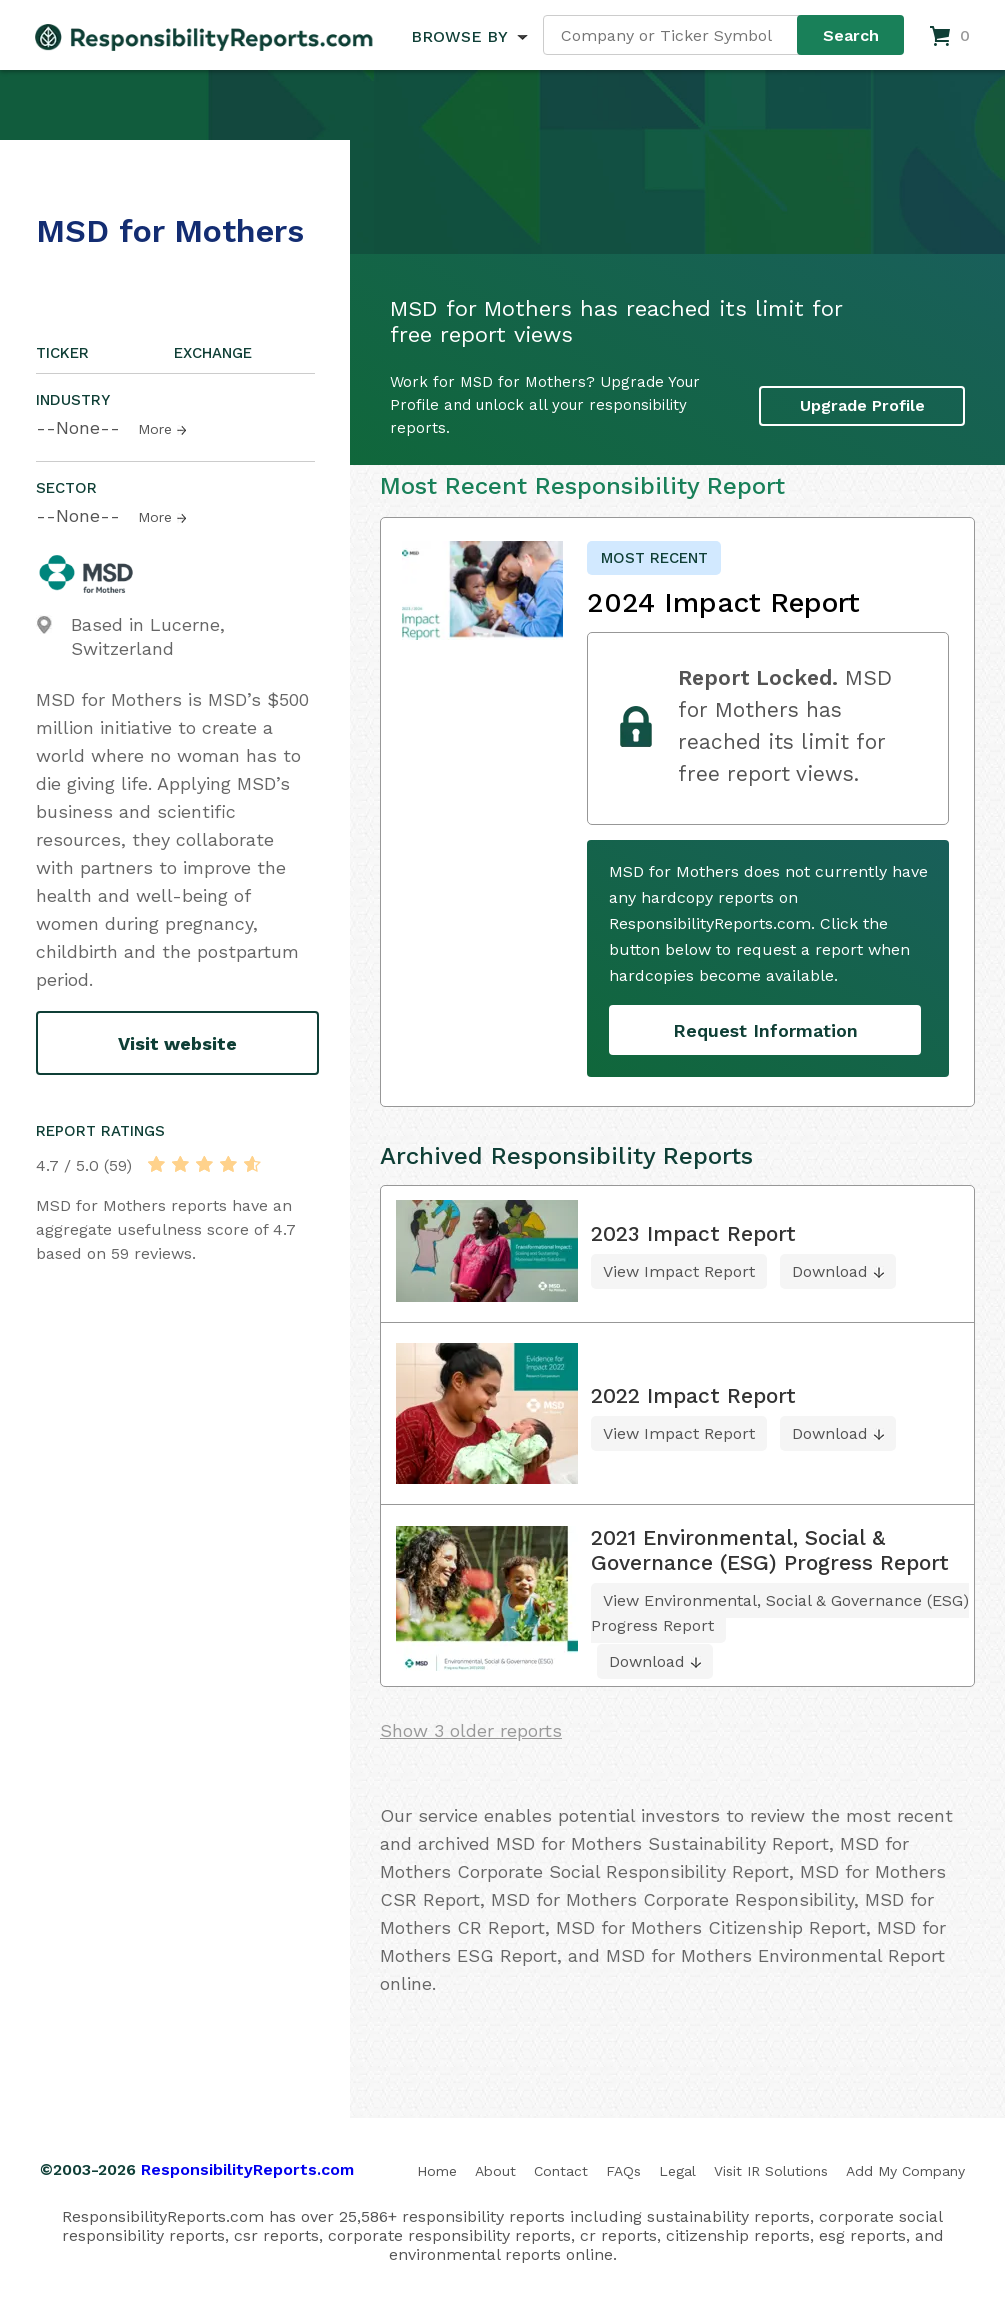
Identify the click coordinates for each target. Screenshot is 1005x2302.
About (495, 2171)
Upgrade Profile (862, 405)
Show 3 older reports (471, 1730)
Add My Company (905, 2171)
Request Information (765, 1030)
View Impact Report (679, 1271)
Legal (677, 2171)
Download (830, 1271)
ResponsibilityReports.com (247, 2169)
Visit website (177, 1043)
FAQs (623, 2171)
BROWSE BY (459, 36)
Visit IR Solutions (771, 2171)
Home (437, 2171)
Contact (561, 2171)
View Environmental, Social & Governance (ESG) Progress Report (780, 1613)
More (155, 429)
